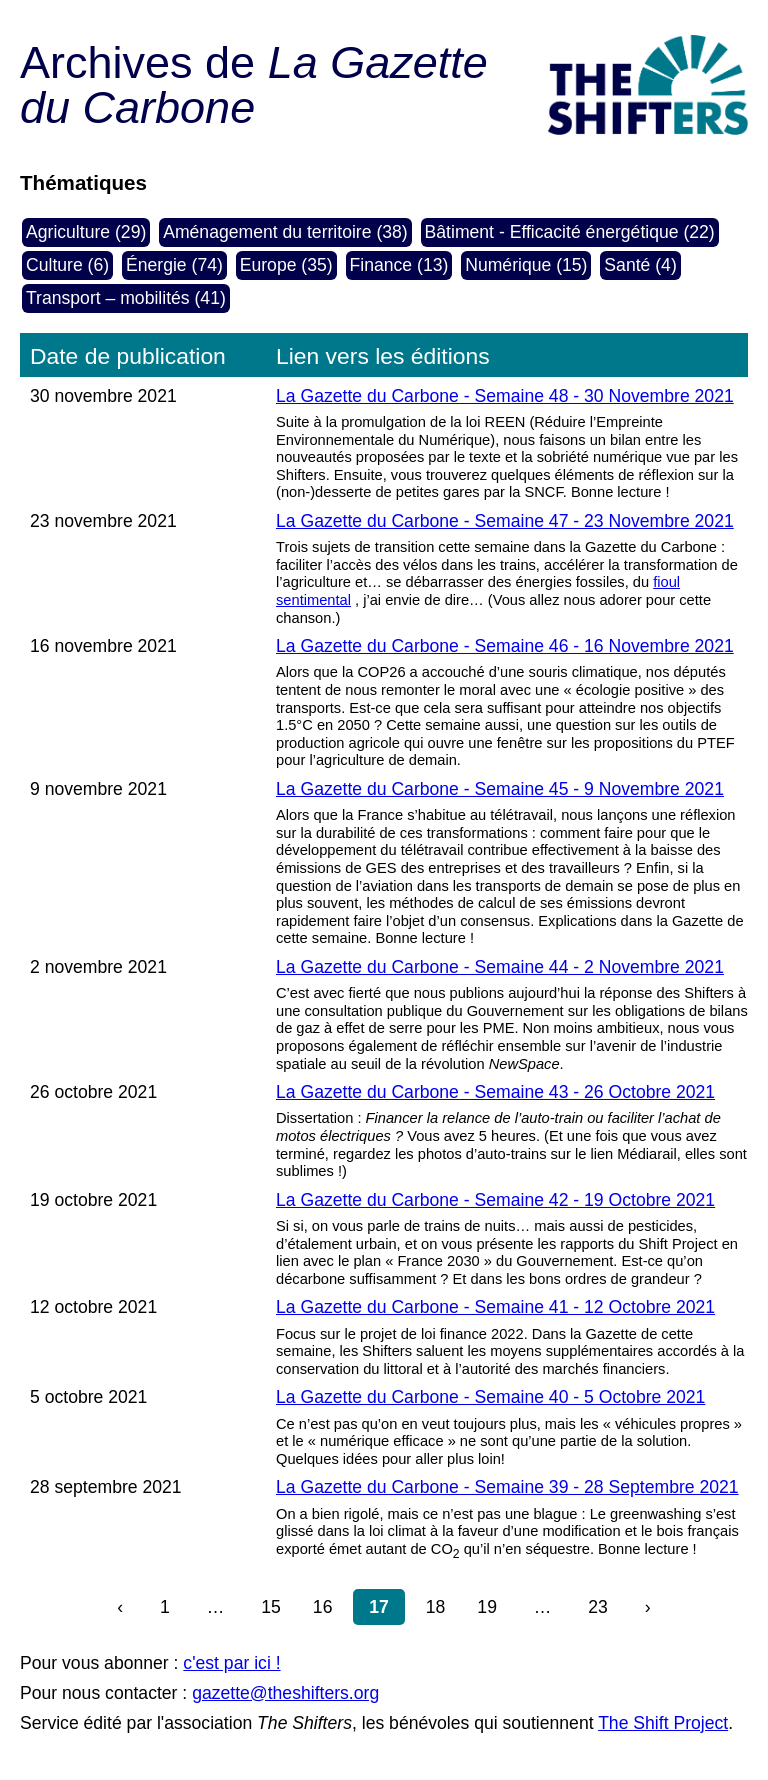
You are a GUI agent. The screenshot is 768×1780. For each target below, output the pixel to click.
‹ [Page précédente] (120, 1607)
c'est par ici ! (231, 1663)
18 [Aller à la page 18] (436, 1607)
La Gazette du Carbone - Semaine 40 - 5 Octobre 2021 (490, 1397)
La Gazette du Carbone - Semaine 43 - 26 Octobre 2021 (495, 1092)
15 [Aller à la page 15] (271, 1607)
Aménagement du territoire (267, 232)
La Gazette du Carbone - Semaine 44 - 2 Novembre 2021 (500, 967)
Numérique (508, 265)
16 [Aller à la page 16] (323, 1607)
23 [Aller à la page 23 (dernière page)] (598, 1607)
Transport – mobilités (108, 298)
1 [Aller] (165, 1607)
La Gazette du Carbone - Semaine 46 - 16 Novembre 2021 (505, 646)
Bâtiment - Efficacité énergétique (552, 232)
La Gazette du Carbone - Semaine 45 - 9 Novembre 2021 (500, 789)
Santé (627, 265)
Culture (54, 265)
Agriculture (68, 232)
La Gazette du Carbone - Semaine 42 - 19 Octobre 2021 (495, 1200)
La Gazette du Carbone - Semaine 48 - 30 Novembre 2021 (505, 396)
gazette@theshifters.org (285, 1693)
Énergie (156, 265)
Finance (381, 265)
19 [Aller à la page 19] (487, 1607)
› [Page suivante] (648, 1607)
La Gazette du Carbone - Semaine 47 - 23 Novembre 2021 (505, 521)
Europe (268, 265)
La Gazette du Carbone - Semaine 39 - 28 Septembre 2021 (507, 1487)
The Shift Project (663, 1723)
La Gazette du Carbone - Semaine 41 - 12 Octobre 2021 (495, 1307)
